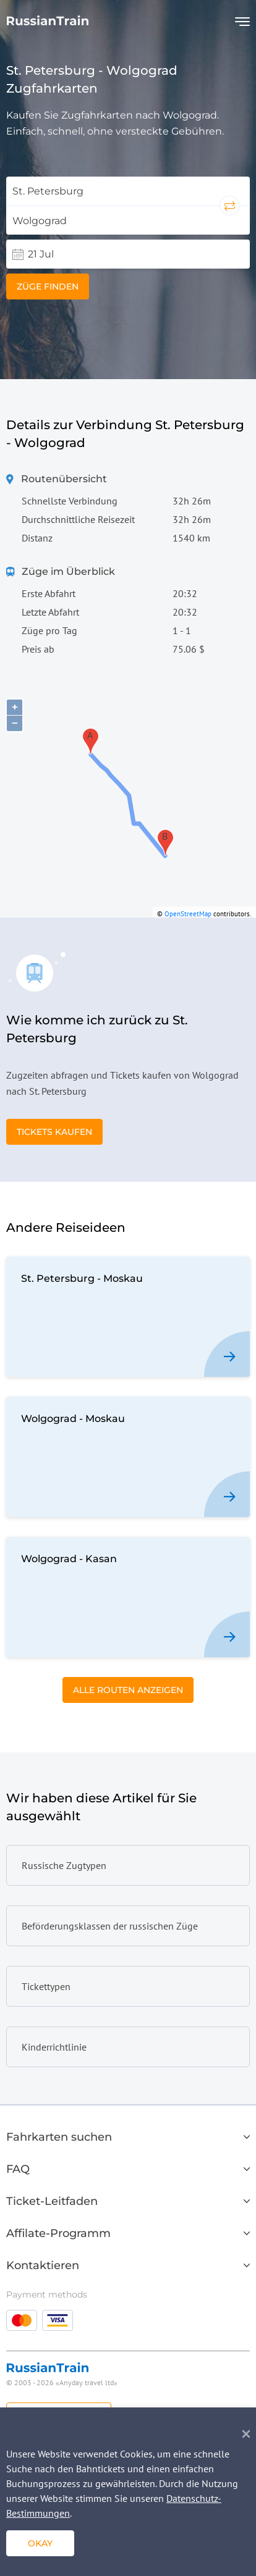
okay (40, 2543)
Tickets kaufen (54, 1131)
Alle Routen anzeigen (128, 1690)
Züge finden (48, 286)
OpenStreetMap (187, 914)
